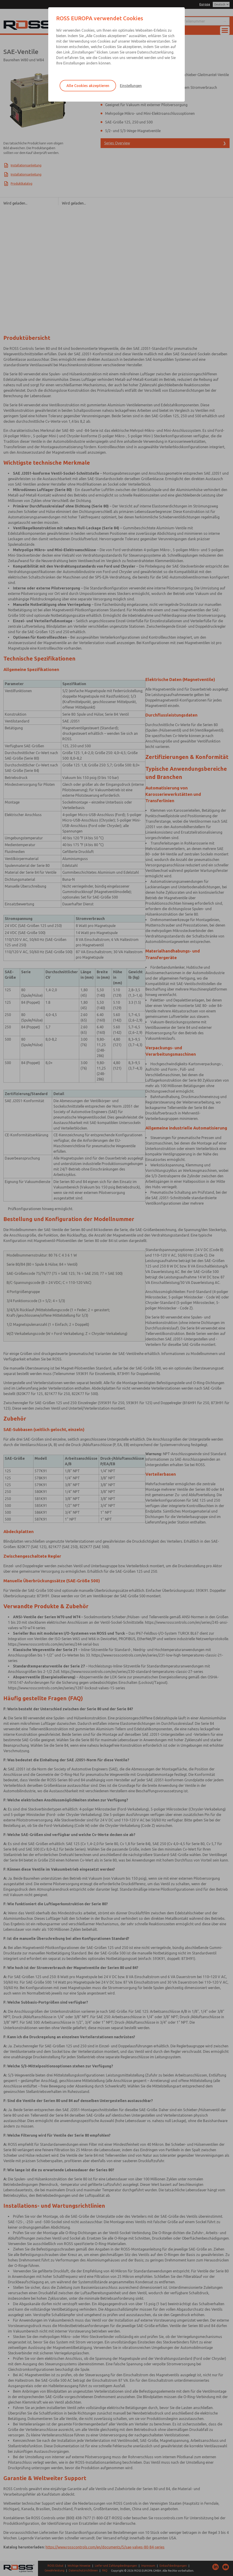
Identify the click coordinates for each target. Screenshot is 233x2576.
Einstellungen (131, 86)
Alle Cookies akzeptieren (87, 86)
